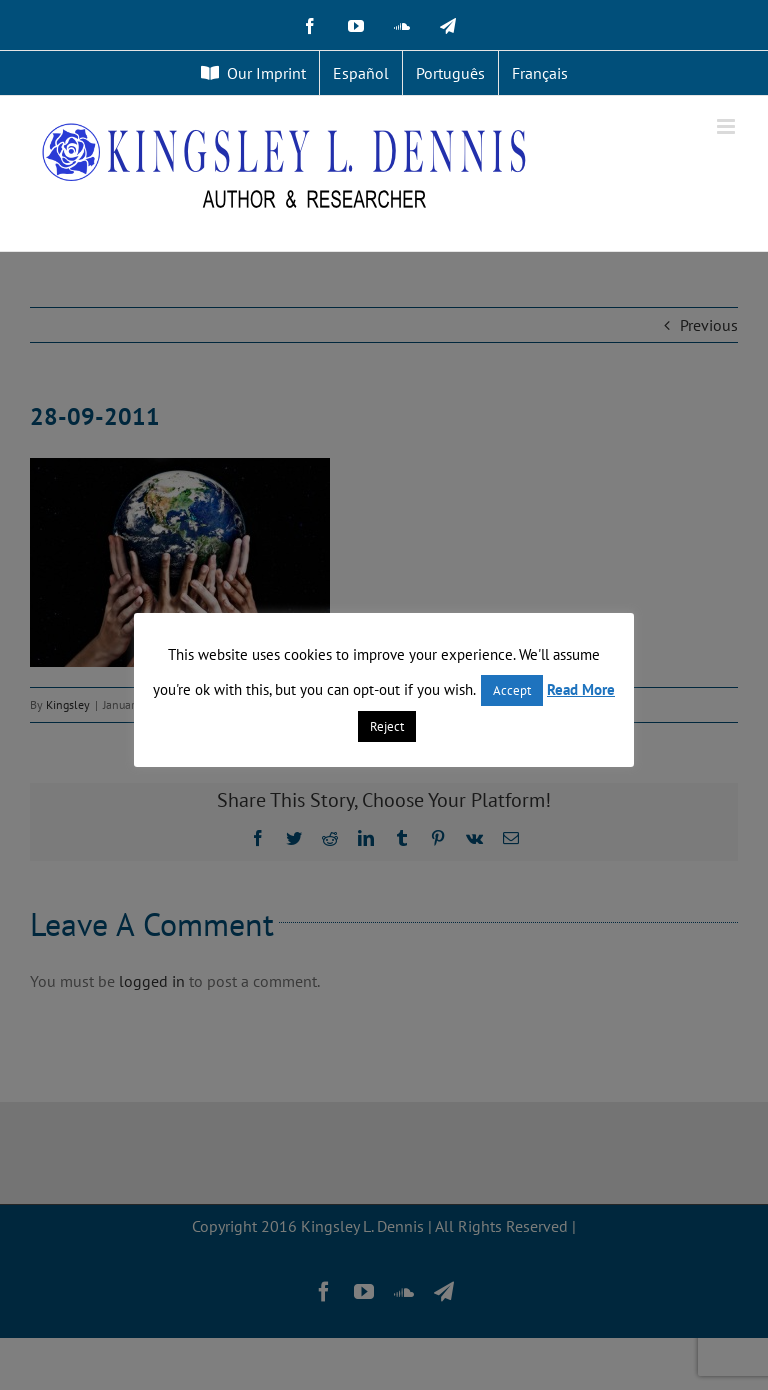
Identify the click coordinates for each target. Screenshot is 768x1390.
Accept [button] (512, 690)
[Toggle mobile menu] (727, 126)
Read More (581, 689)
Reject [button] (387, 726)
